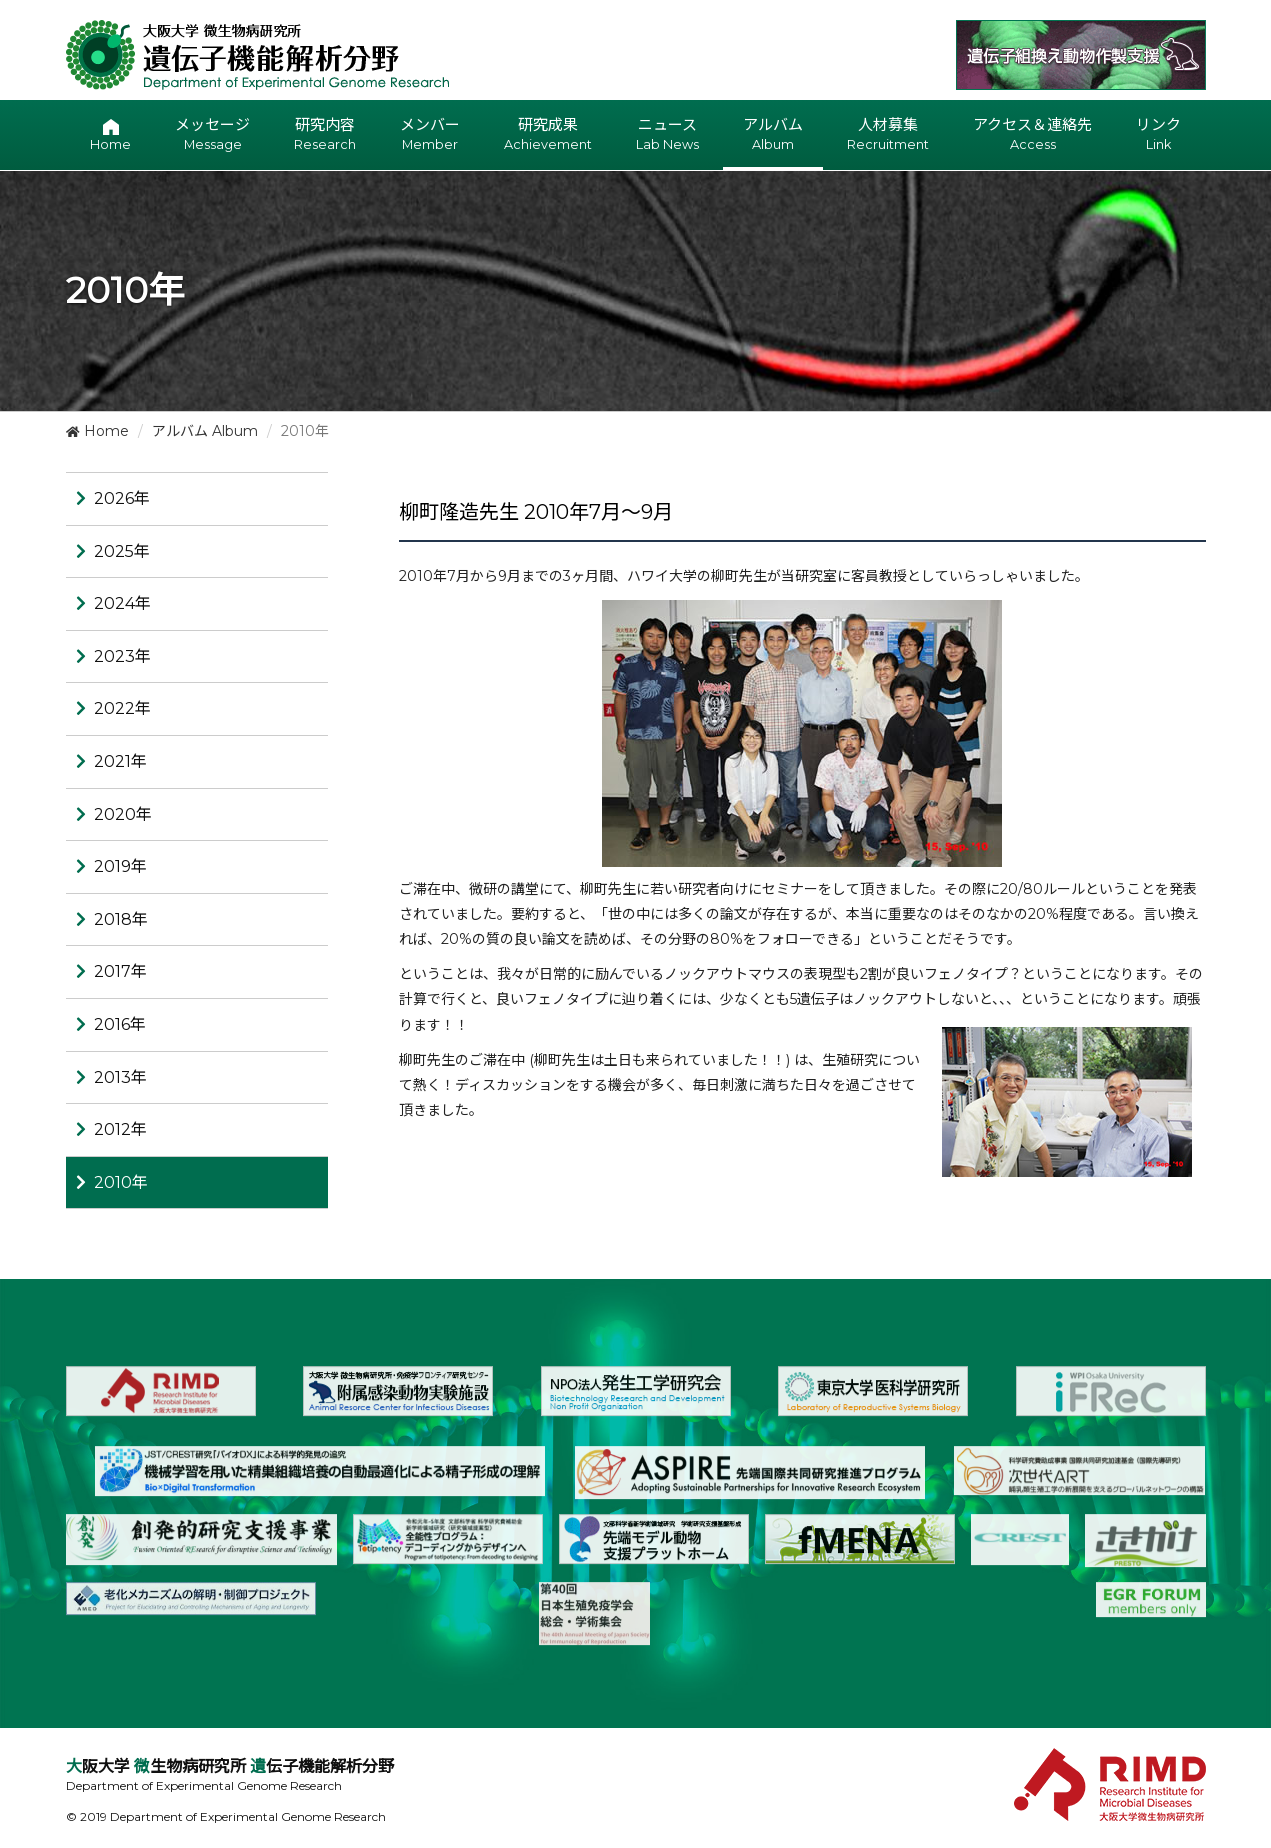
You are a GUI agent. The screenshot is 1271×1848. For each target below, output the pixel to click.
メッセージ (212, 135)
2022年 (122, 708)
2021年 (120, 761)
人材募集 (888, 135)
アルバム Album (205, 431)
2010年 (121, 1182)
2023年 (122, 656)
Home (97, 431)
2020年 (123, 814)
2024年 (122, 603)
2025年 (122, 551)
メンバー (430, 135)
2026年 (122, 498)
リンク (1158, 135)
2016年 (120, 1024)
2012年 (120, 1129)
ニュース (667, 135)
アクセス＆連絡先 (1032, 135)
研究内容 (325, 135)
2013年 (120, 1077)
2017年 (120, 971)
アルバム (773, 135)
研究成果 (548, 135)
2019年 (120, 866)
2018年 (121, 919)
